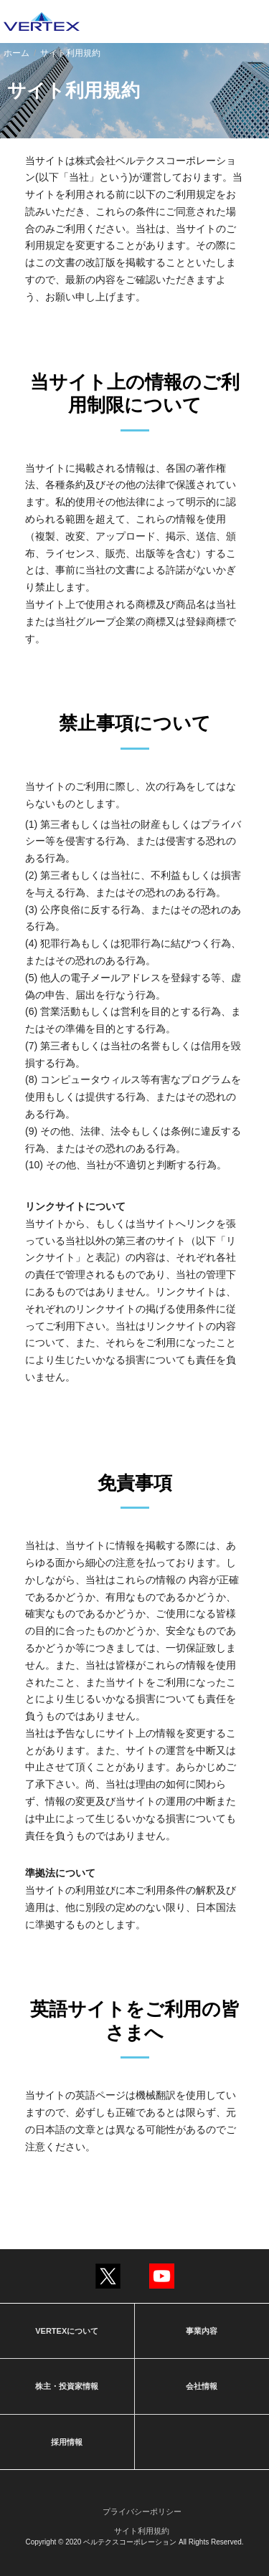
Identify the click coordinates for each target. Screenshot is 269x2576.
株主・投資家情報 (66, 2386)
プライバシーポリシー (142, 2511)
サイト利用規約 (141, 2531)
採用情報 (66, 2442)
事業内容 (201, 2331)
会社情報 (201, 2386)
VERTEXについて (66, 2331)
